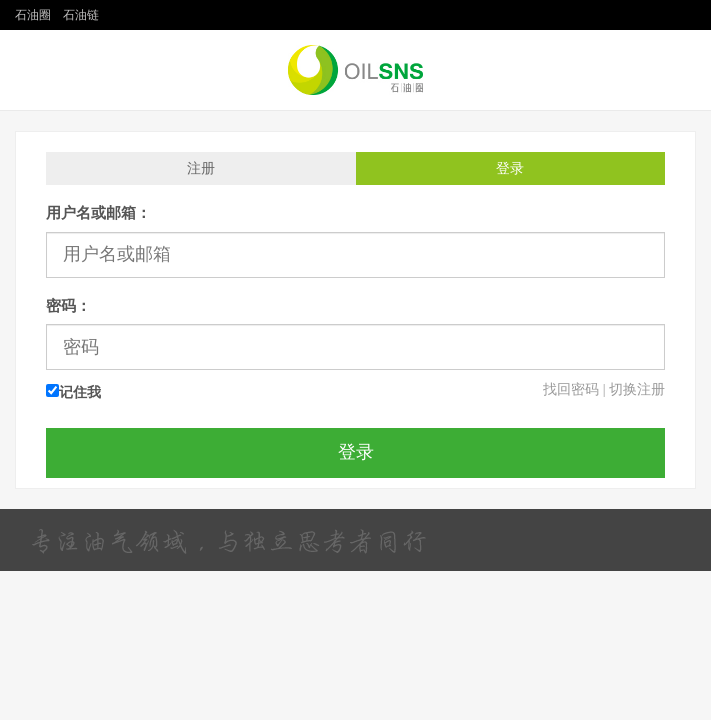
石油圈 (33, 15)
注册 (201, 168)
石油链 (81, 15)
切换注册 (637, 389)
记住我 (73, 392)
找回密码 (571, 389)
